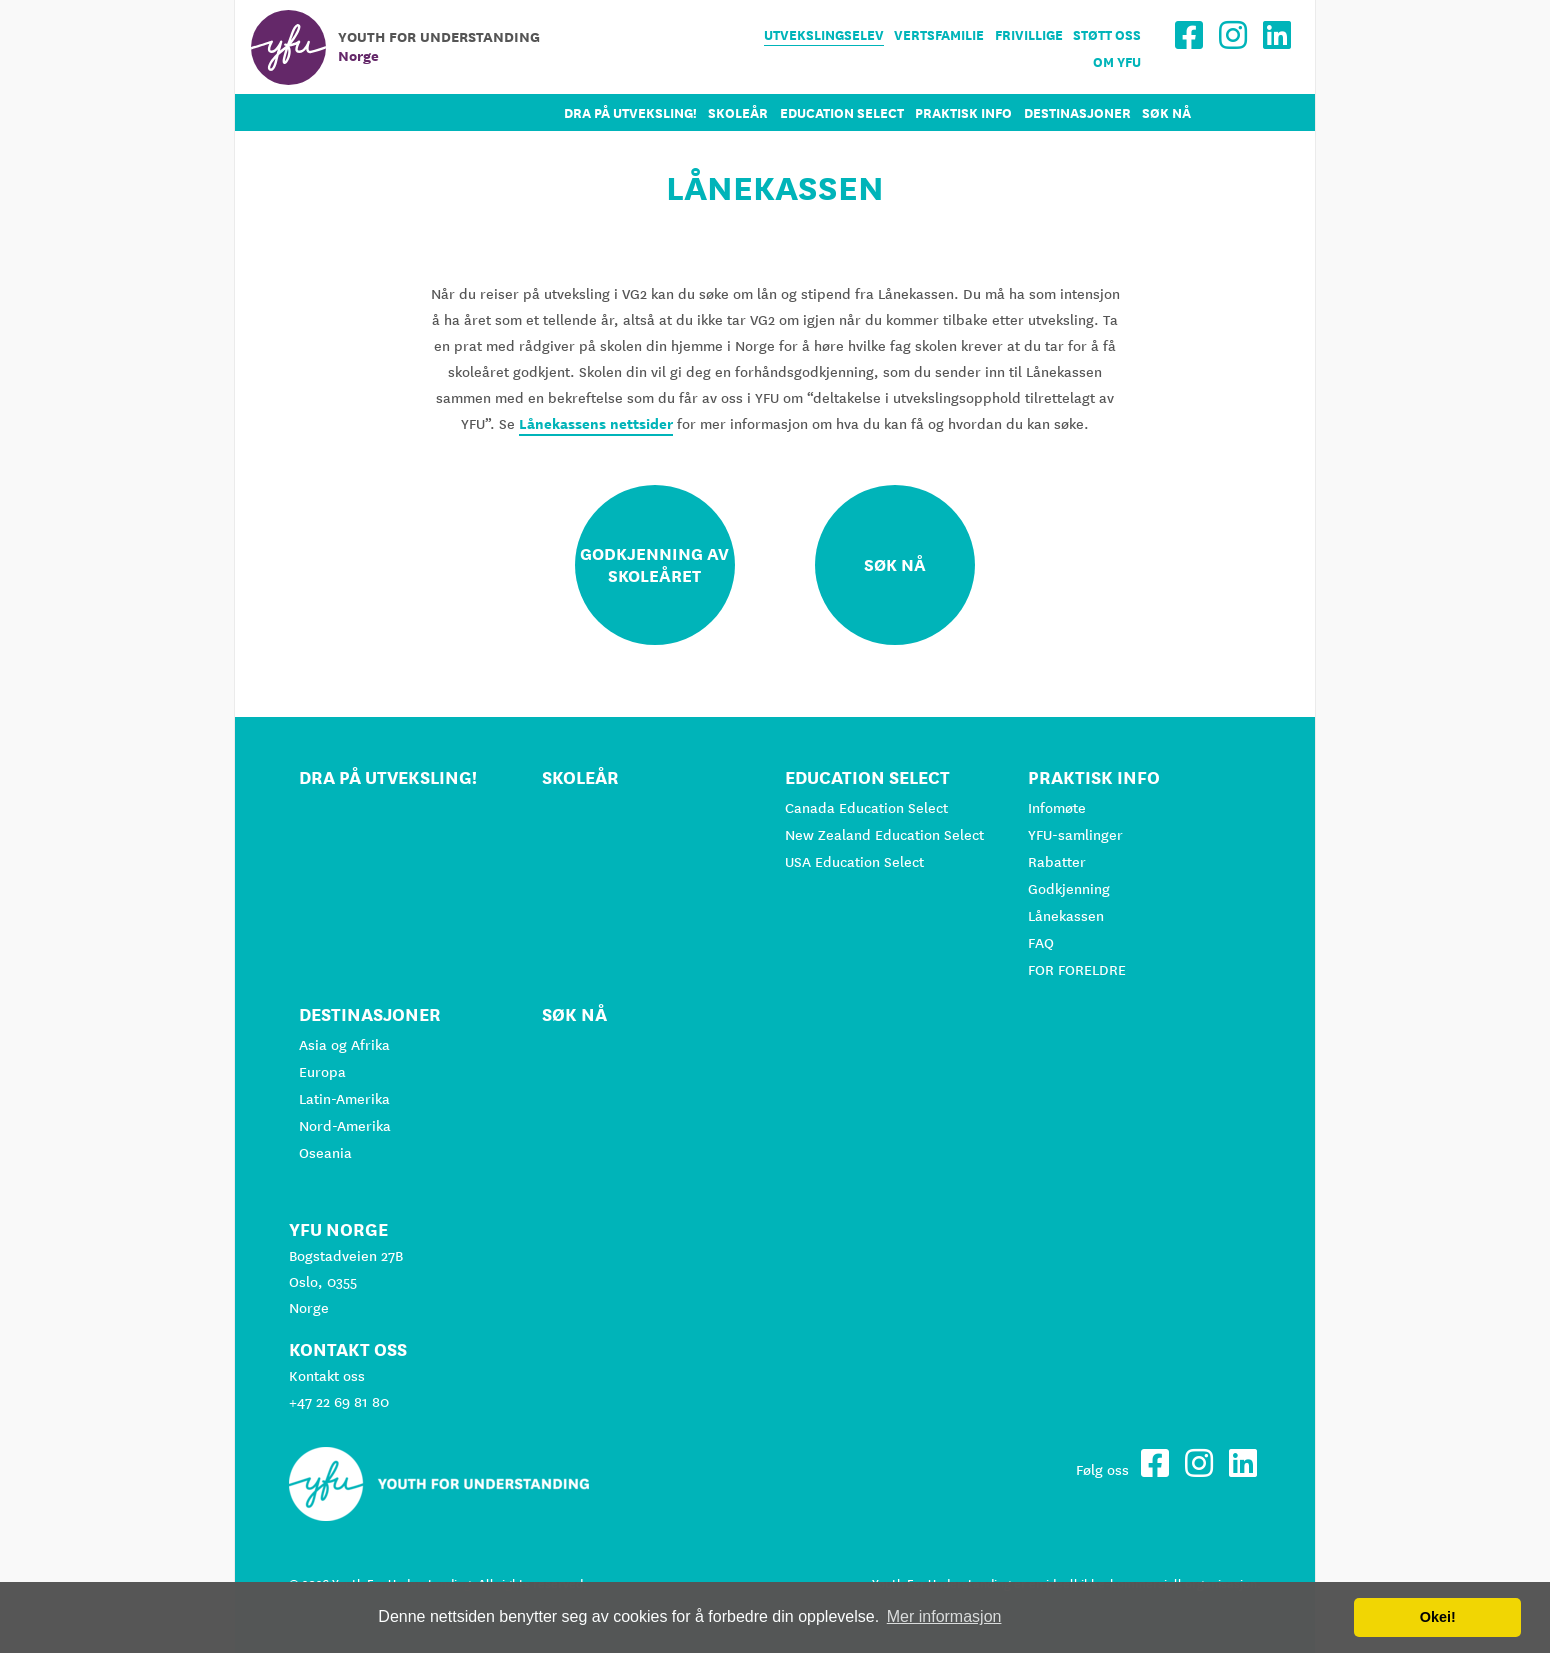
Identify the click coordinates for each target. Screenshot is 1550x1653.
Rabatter (1057, 862)
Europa (322, 1072)
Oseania (325, 1153)
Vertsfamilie (939, 35)
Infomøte (1057, 808)
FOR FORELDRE (1077, 970)
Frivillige (1029, 35)
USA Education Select (854, 862)
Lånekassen (1066, 916)
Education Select (842, 113)
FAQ (1041, 943)
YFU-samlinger (1075, 835)
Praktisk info (963, 113)
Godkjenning (1069, 889)
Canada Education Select (866, 808)
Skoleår (738, 113)
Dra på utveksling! (630, 113)
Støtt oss (1107, 35)
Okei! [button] (1438, 1617)
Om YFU (1117, 62)
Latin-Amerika (344, 1099)
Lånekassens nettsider (596, 424)
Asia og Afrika (344, 1045)
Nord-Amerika (345, 1126)
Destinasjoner (1077, 113)
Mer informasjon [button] (944, 1616)
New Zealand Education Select (884, 835)
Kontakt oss (327, 1376)
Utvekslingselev (824, 35)
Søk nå (1166, 113)
